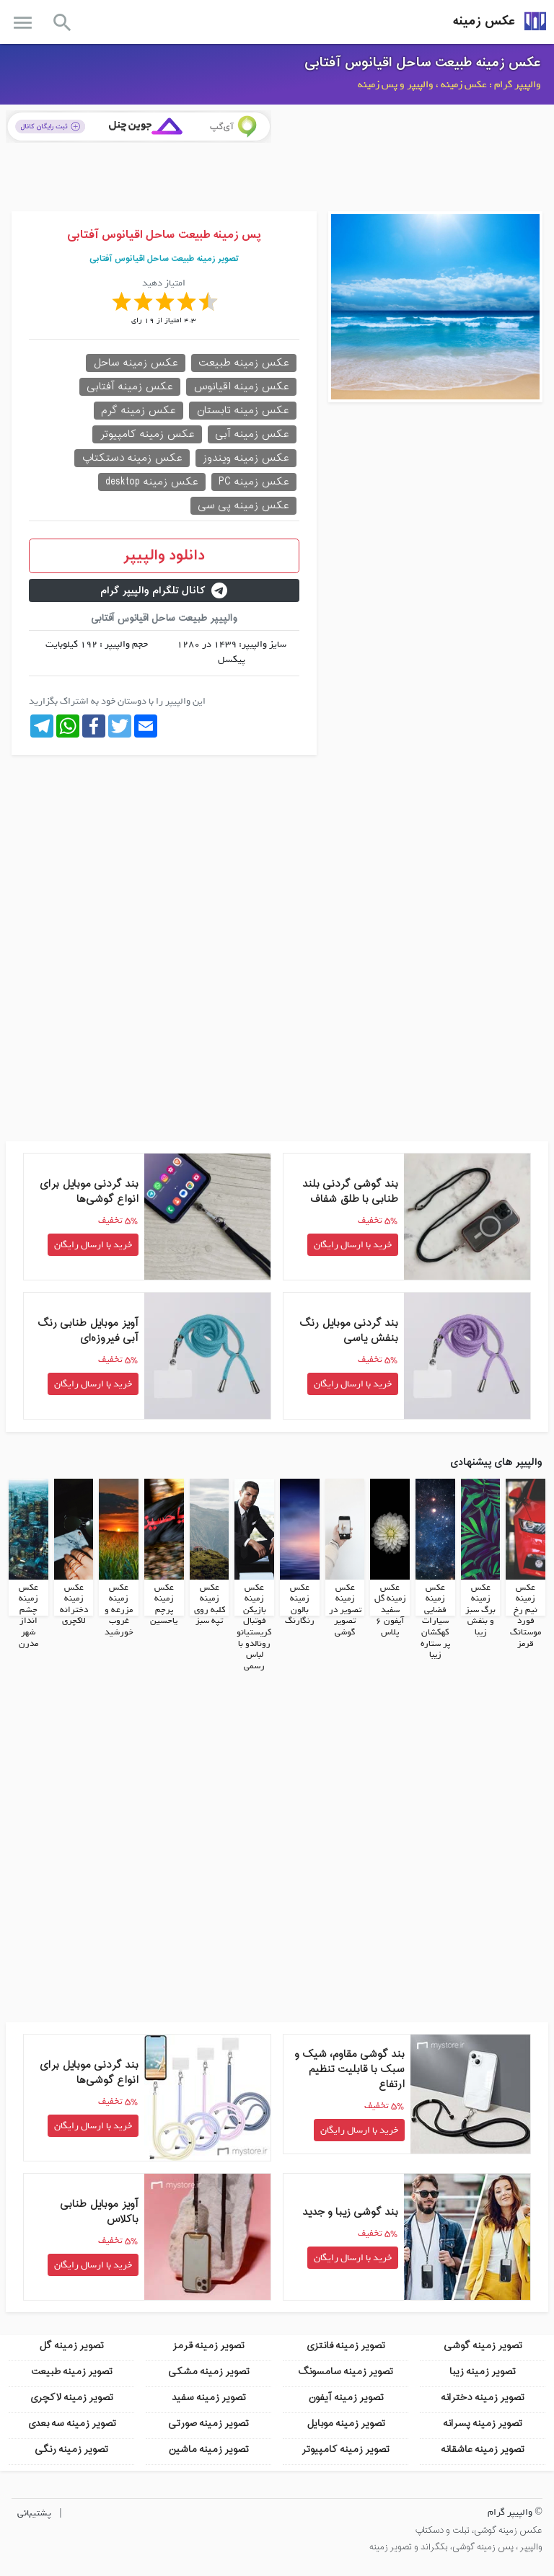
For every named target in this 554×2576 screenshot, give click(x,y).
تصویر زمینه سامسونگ (345, 2371)
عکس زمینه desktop (151, 482)
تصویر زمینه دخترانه (482, 2397)
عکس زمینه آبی (252, 434)
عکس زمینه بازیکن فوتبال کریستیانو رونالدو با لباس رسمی (254, 1626)
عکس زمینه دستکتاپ (132, 458)
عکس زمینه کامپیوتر (147, 434)
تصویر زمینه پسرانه (482, 2423)
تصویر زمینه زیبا (482, 2371)
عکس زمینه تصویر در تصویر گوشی (345, 1609)
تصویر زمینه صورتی (208, 2423)
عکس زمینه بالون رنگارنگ (300, 1604)
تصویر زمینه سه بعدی (71, 2423)
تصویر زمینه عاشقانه (482, 2449)
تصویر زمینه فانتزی (345, 2345)
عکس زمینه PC (254, 482)
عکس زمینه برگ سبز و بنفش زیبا (480, 1609)
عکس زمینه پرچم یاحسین (163, 1604)
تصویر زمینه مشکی (209, 2371)
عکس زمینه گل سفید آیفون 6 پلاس (390, 1609)
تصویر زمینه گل (71, 2345)
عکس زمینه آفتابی (130, 387)
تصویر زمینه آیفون (346, 2397)
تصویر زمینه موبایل (346, 2423)
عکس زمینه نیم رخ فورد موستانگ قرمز (525, 1615)
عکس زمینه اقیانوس (241, 387)
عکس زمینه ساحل (135, 363)
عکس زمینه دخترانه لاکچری (74, 1604)
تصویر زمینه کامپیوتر (346, 2449)
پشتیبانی (34, 2512)
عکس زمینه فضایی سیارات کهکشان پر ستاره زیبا (435, 1621)
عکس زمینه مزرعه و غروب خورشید (119, 1609)
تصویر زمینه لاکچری (71, 2397)
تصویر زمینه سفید (209, 2397)
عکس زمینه (484, 21)
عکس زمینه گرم (138, 411)
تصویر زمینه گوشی (483, 2345)
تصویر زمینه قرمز (208, 2345)
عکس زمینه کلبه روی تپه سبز (209, 1604)
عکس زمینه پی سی (243, 506)
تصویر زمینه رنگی (71, 2449)
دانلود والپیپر (164, 556)
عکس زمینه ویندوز (246, 458)
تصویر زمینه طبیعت (72, 2371)
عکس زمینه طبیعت (243, 363)
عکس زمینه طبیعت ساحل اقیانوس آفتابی (422, 63)
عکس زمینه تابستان (242, 411)
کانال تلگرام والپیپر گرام (163, 591)
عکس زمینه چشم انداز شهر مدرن (28, 1615)
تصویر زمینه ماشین (208, 2449)
